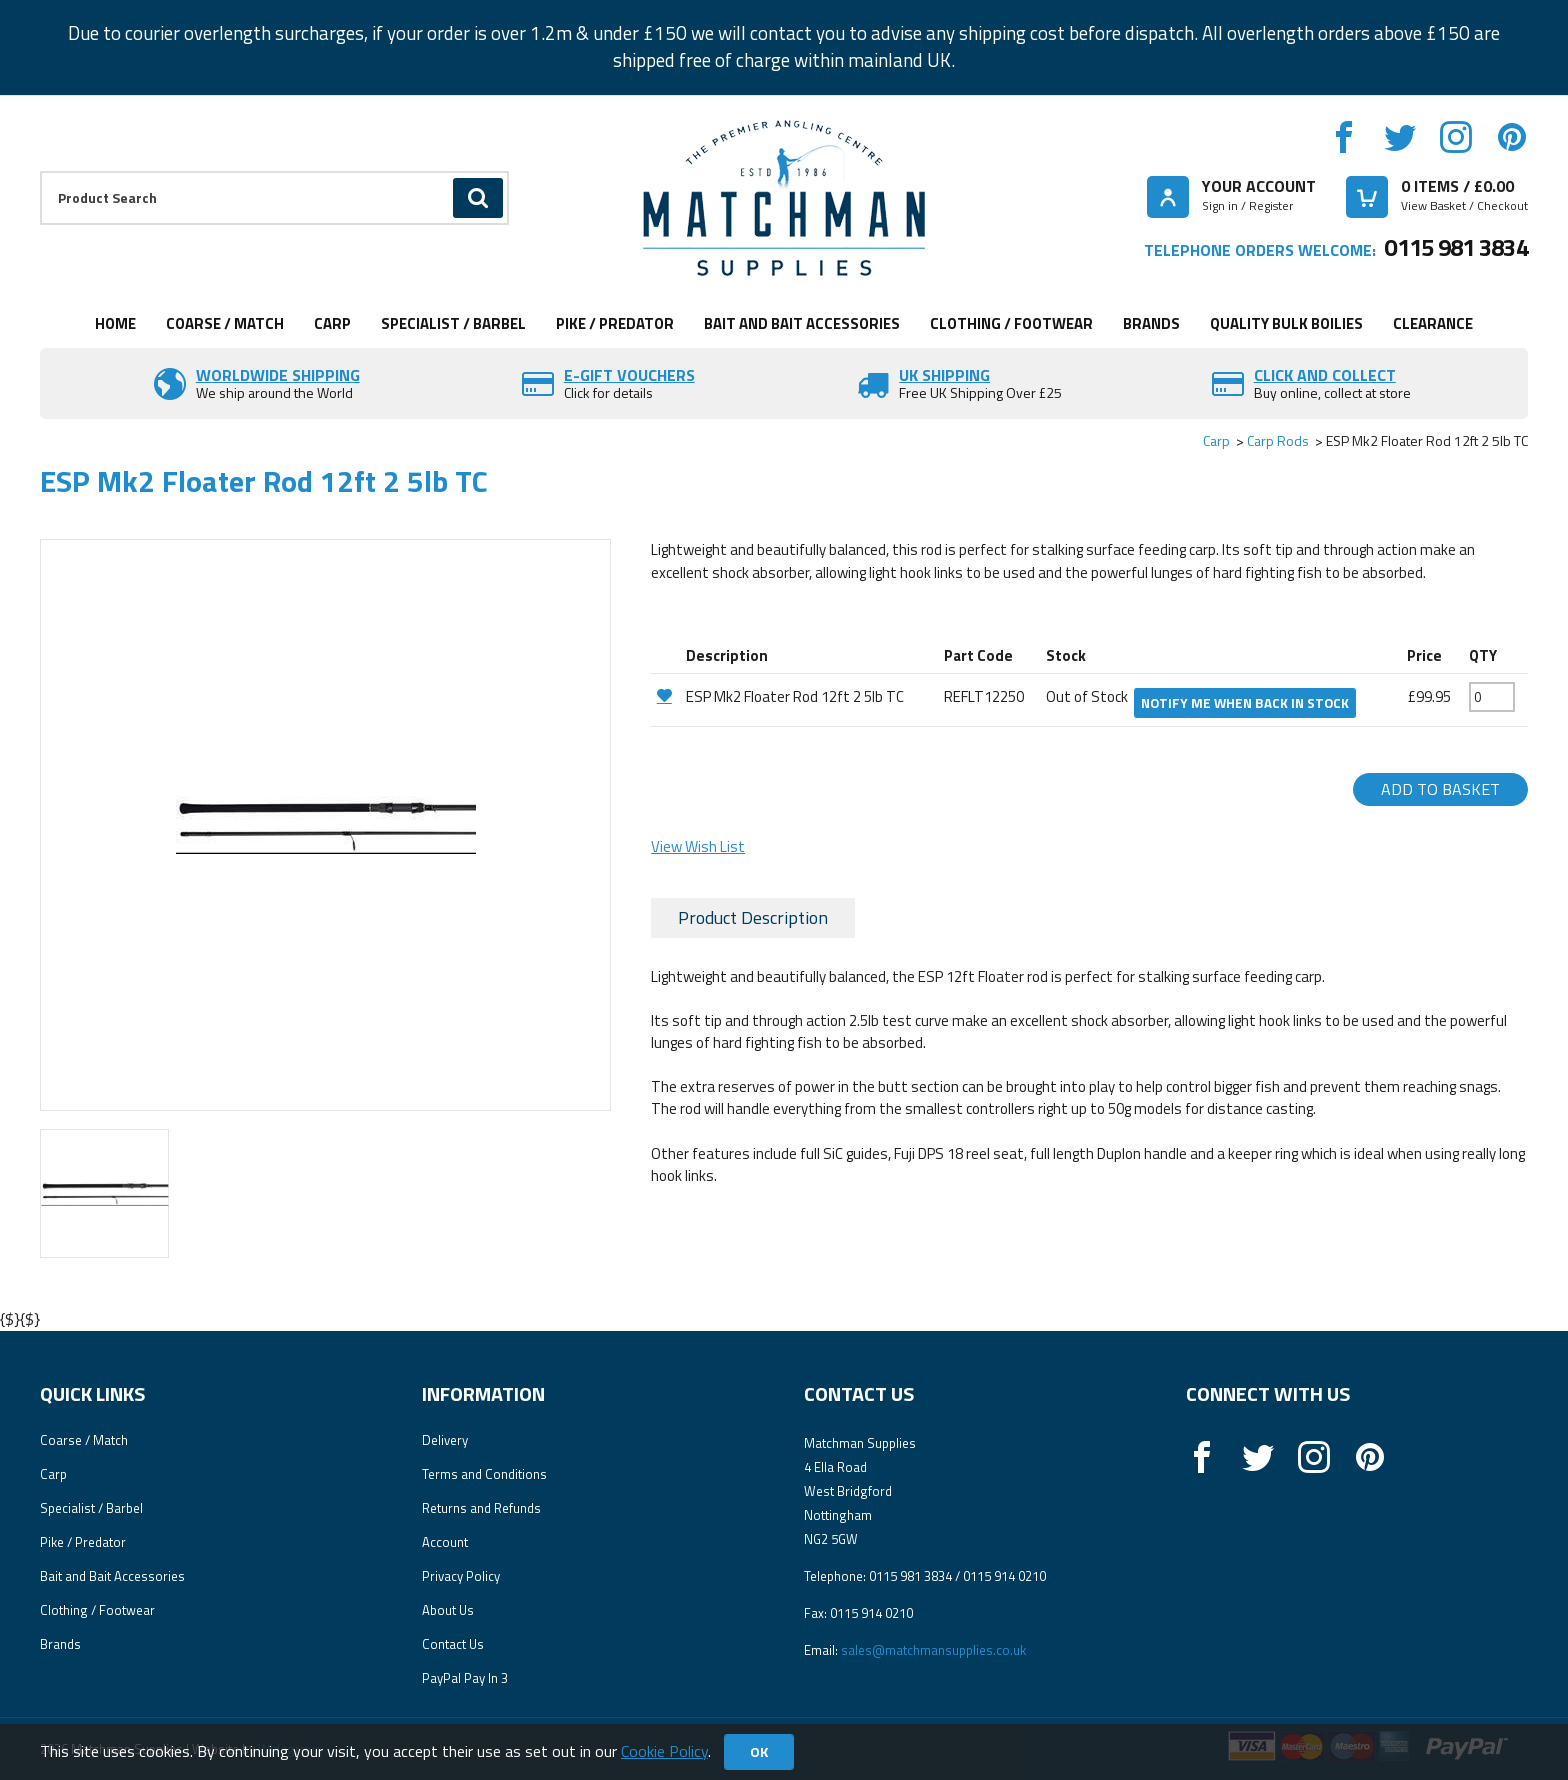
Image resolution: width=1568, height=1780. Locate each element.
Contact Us (453, 1644)
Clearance (1433, 323)
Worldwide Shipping (278, 375)
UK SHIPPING (944, 375)
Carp (332, 323)
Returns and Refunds (481, 1508)
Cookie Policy (664, 1751)
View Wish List (698, 846)
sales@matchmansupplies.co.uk (933, 1650)
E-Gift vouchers (629, 375)
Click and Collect (1325, 375)
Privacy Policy (461, 1576)
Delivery (445, 1440)
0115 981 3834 (1456, 247)
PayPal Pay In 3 (465, 1678)
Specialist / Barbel (453, 323)
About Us (448, 1610)
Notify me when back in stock (1245, 703)
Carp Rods (1278, 440)
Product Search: (40, 171)
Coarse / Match (225, 323)
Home (115, 323)
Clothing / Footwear (1011, 323)
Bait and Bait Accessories (802, 323)
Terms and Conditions (484, 1474)
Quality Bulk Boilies (1286, 323)
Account (445, 1542)
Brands (1151, 323)
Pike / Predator (615, 323)
